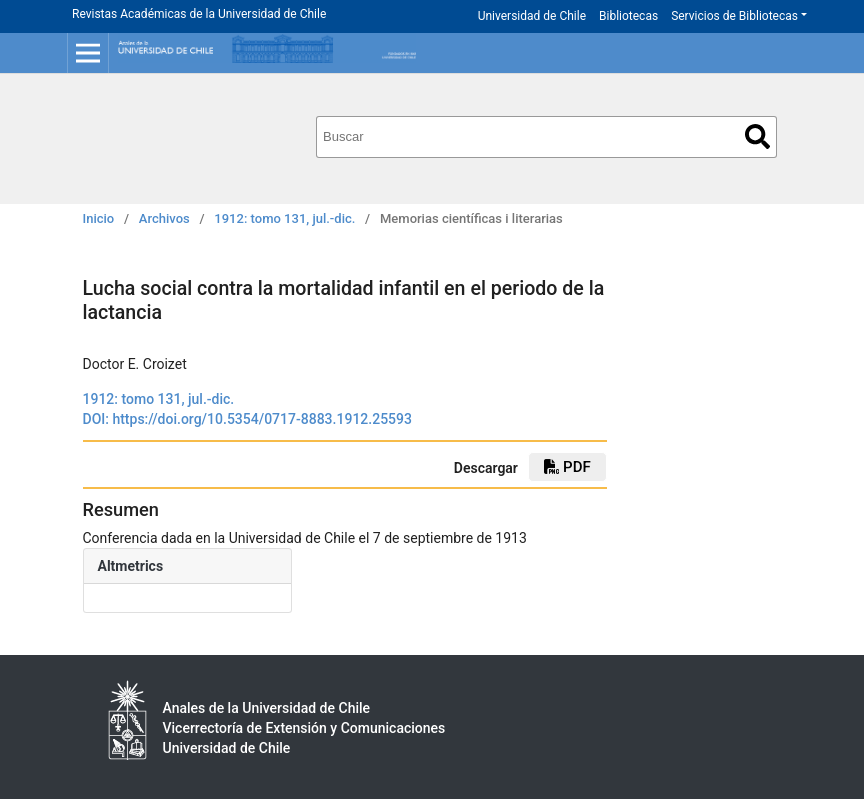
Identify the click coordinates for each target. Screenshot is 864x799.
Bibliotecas (628, 16)
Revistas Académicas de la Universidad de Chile (199, 14)
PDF (567, 467)
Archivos (164, 218)
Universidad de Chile (532, 16)
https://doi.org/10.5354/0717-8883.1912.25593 (262, 419)
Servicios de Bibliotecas (734, 16)
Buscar (757, 136)
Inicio (99, 218)
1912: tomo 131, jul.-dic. (284, 218)
